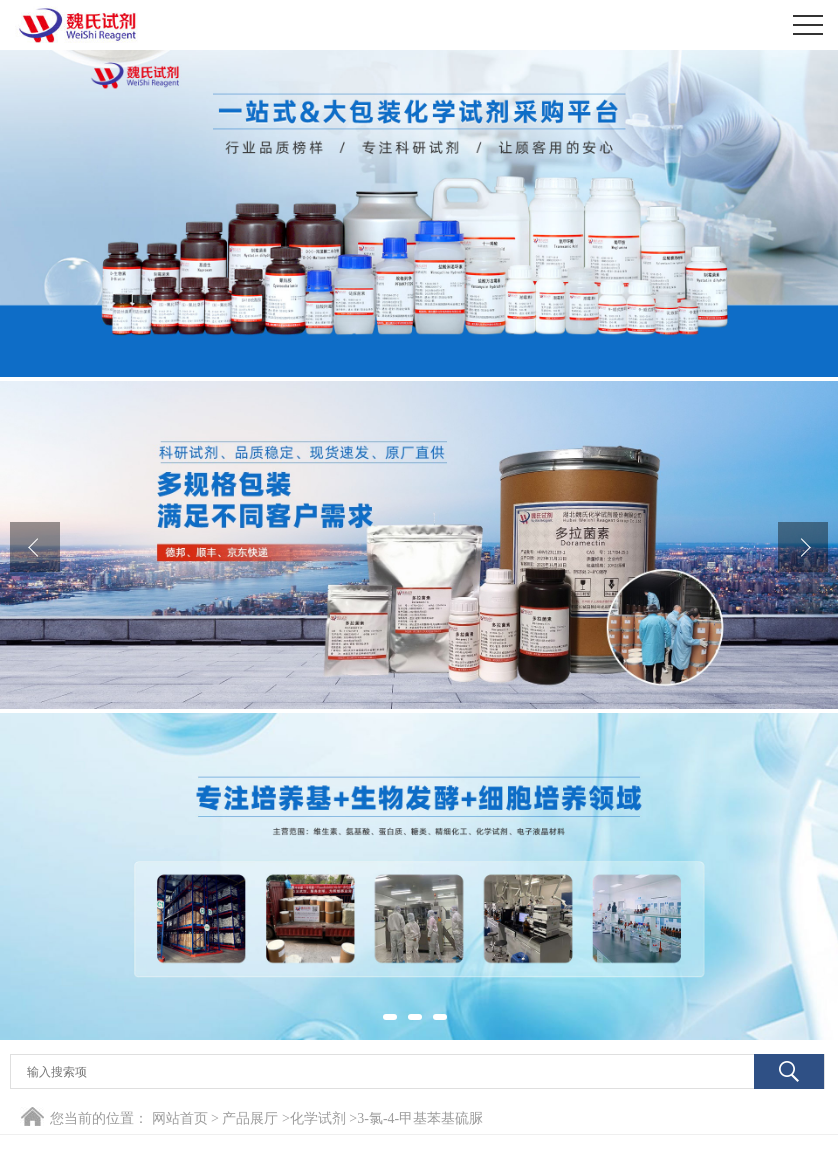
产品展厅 (250, 1118)
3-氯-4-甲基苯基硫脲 (420, 1118)
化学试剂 (318, 1118)
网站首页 (180, 1118)
